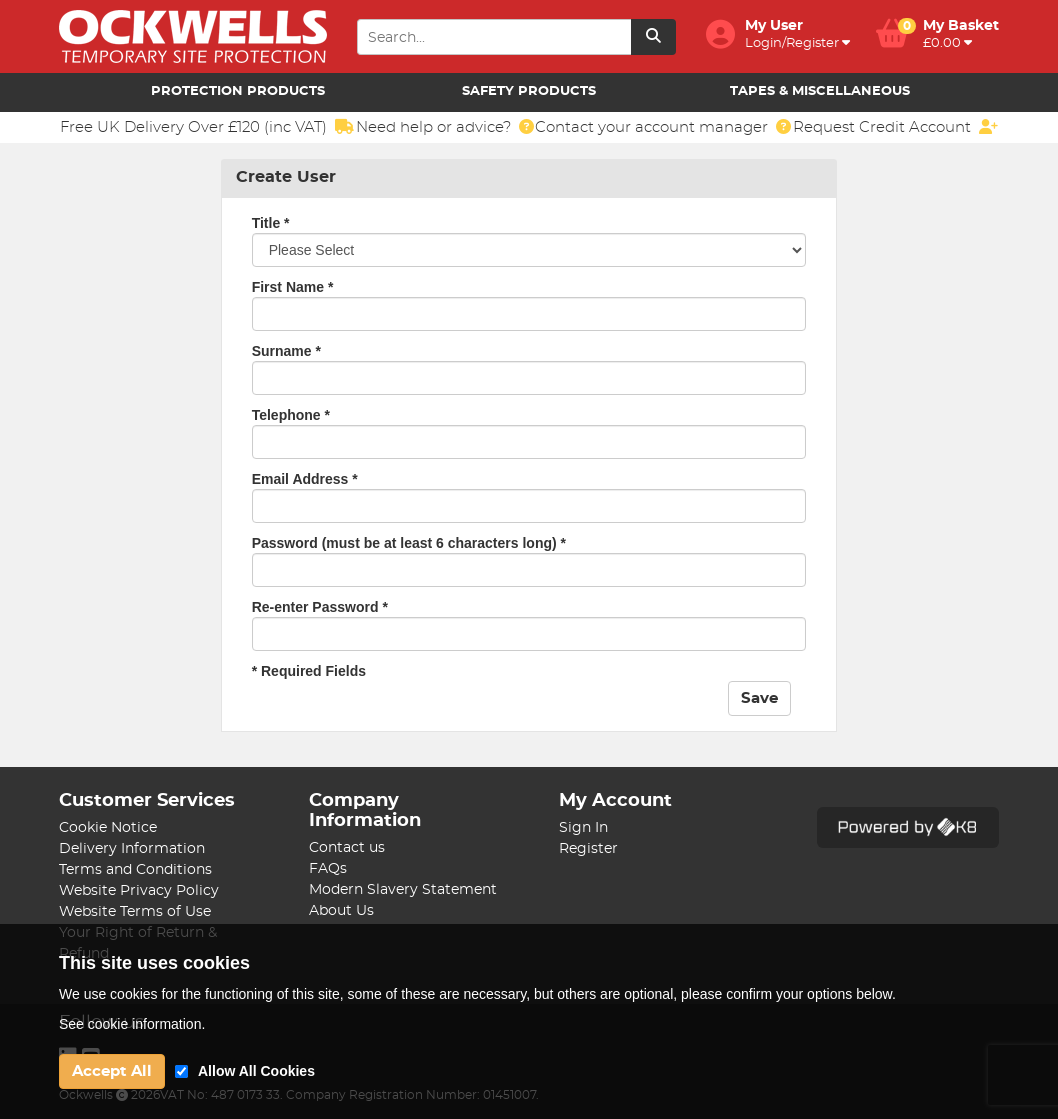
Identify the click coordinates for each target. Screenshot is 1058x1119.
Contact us (347, 848)
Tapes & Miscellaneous (820, 91)
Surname (286, 351)
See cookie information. (132, 1024)
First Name (293, 287)
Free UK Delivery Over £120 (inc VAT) (207, 127)
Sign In (583, 828)
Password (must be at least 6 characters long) (409, 543)
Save (759, 698)
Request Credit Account (895, 127)
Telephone (291, 415)
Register (588, 849)
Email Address (305, 479)
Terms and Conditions (135, 870)
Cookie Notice (108, 828)
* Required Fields (309, 671)
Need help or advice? (445, 127)
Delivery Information (132, 849)
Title (271, 223)
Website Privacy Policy (139, 891)
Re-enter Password (320, 607)
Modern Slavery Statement (403, 890)
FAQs (328, 869)
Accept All (112, 1071)
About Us (341, 911)
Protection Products (238, 91)
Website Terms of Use (135, 912)
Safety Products (529, 91)
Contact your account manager (663, 127)
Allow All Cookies (256, 1071)
